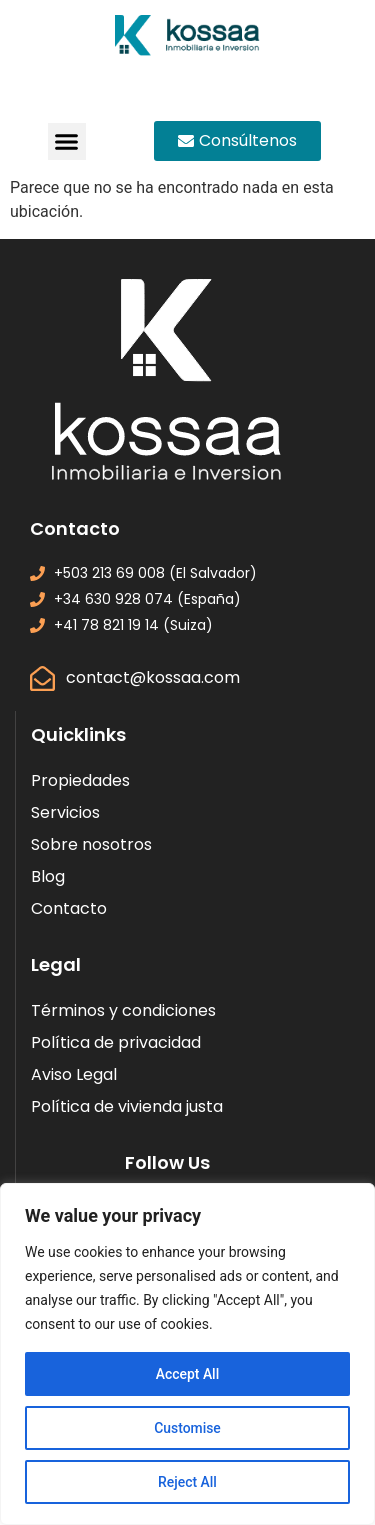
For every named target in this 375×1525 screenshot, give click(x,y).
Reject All (187, 1482)
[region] (187, 1354)
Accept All (188, 1374)
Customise (187, 1428)
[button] (67, 142)
